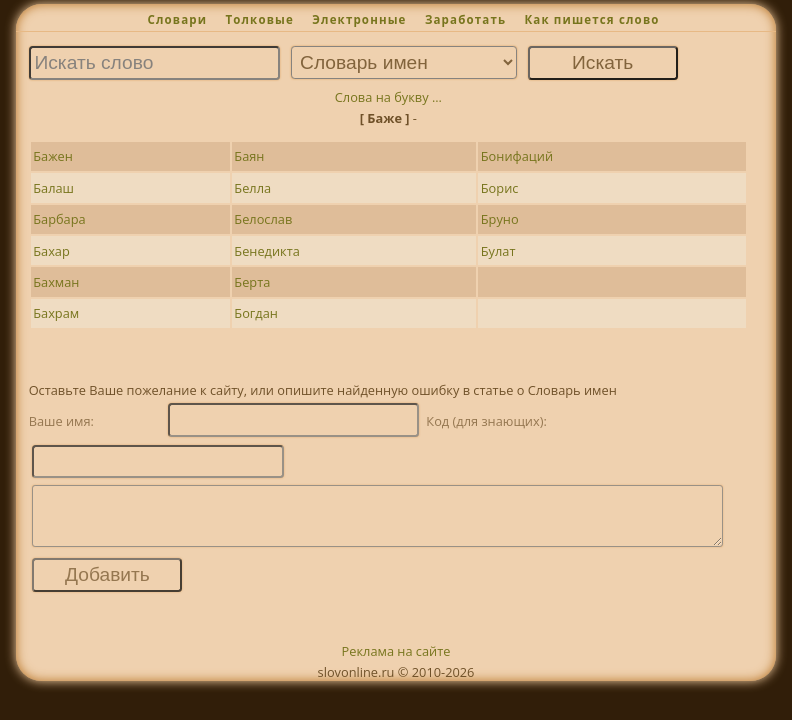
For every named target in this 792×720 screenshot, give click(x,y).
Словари (177, 19)
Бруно (500, 219)
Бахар (51, 251)
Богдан (256, 313)
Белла (252, 188)
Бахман (56, 282)
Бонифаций (517, 156)
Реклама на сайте (396, 663)
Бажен (53, 156)
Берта (252, 282)
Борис (500, 188)
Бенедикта (267, 251)
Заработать (465, 19)
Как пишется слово (591, 19)
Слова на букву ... (388, 97)
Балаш (53, 188)
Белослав (263, 219)
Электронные (359, 19)
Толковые (259, 19)
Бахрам (56, 313)
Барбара (59, 219)
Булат (498, 251)
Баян (249, 156)
